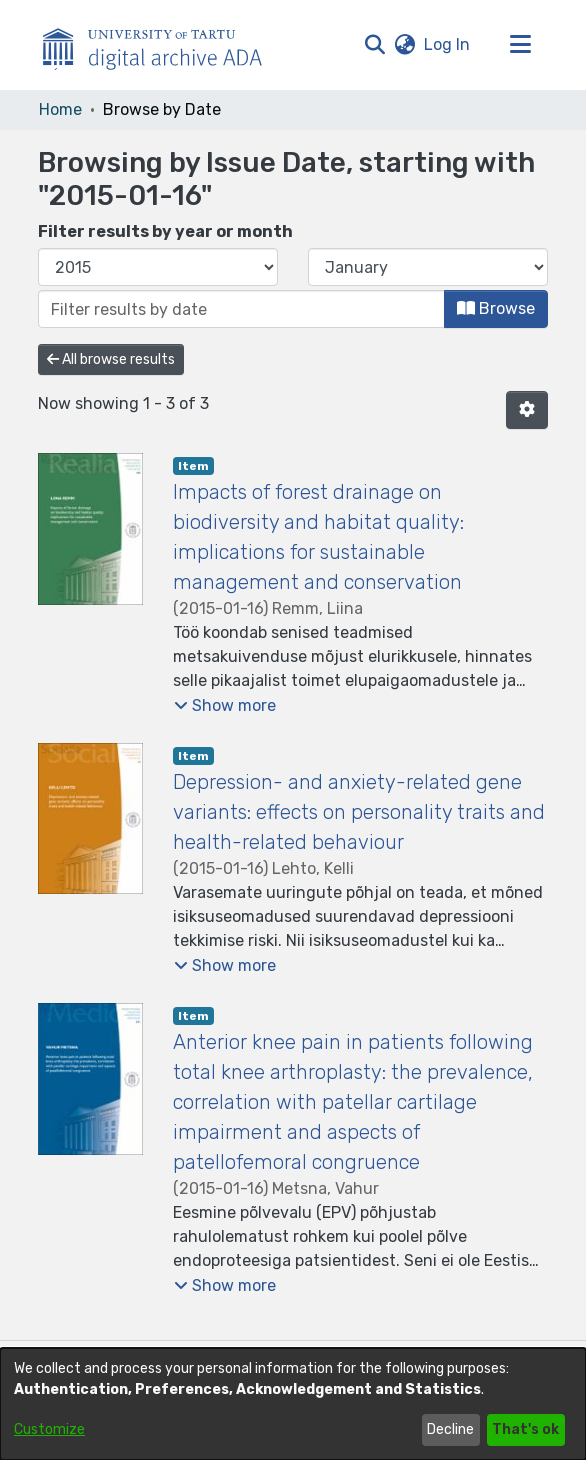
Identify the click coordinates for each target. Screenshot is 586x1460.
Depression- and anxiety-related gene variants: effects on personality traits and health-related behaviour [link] (359, 812)
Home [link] (60, 109)
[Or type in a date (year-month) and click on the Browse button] (241, 309)
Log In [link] (448, 44)
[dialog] (293, 1404)
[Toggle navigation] (520, 45)
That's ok (525, 1429)
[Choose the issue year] (158, 267)
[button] (374, 45)
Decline (450, 1429)
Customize (49, 1429)
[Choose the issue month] (428, 267)
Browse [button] (496, 308)
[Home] (163, 45)
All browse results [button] (111, 359)
